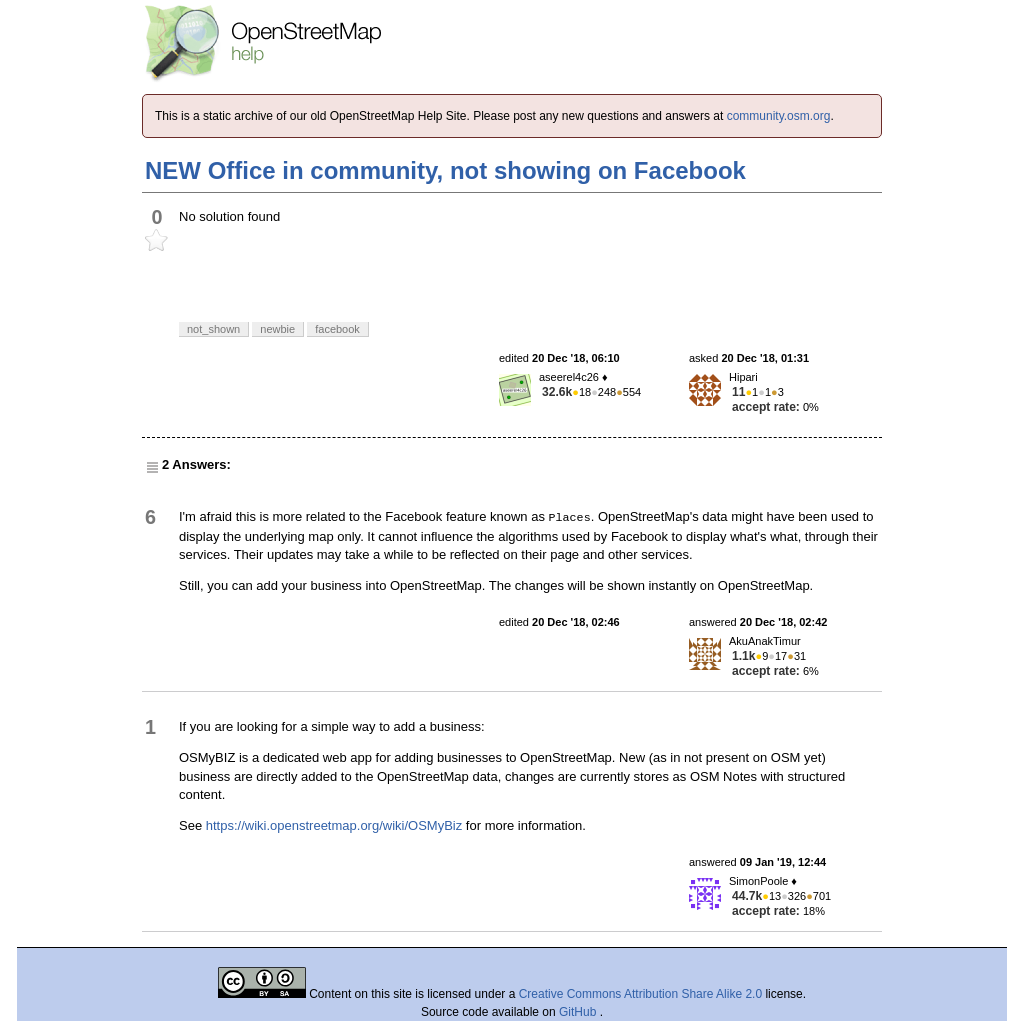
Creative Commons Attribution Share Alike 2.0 (640, 994)
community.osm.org (779, 116)
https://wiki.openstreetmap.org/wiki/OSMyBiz (334, 825)
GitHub (579, 1012)
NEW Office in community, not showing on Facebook (445, 170)
